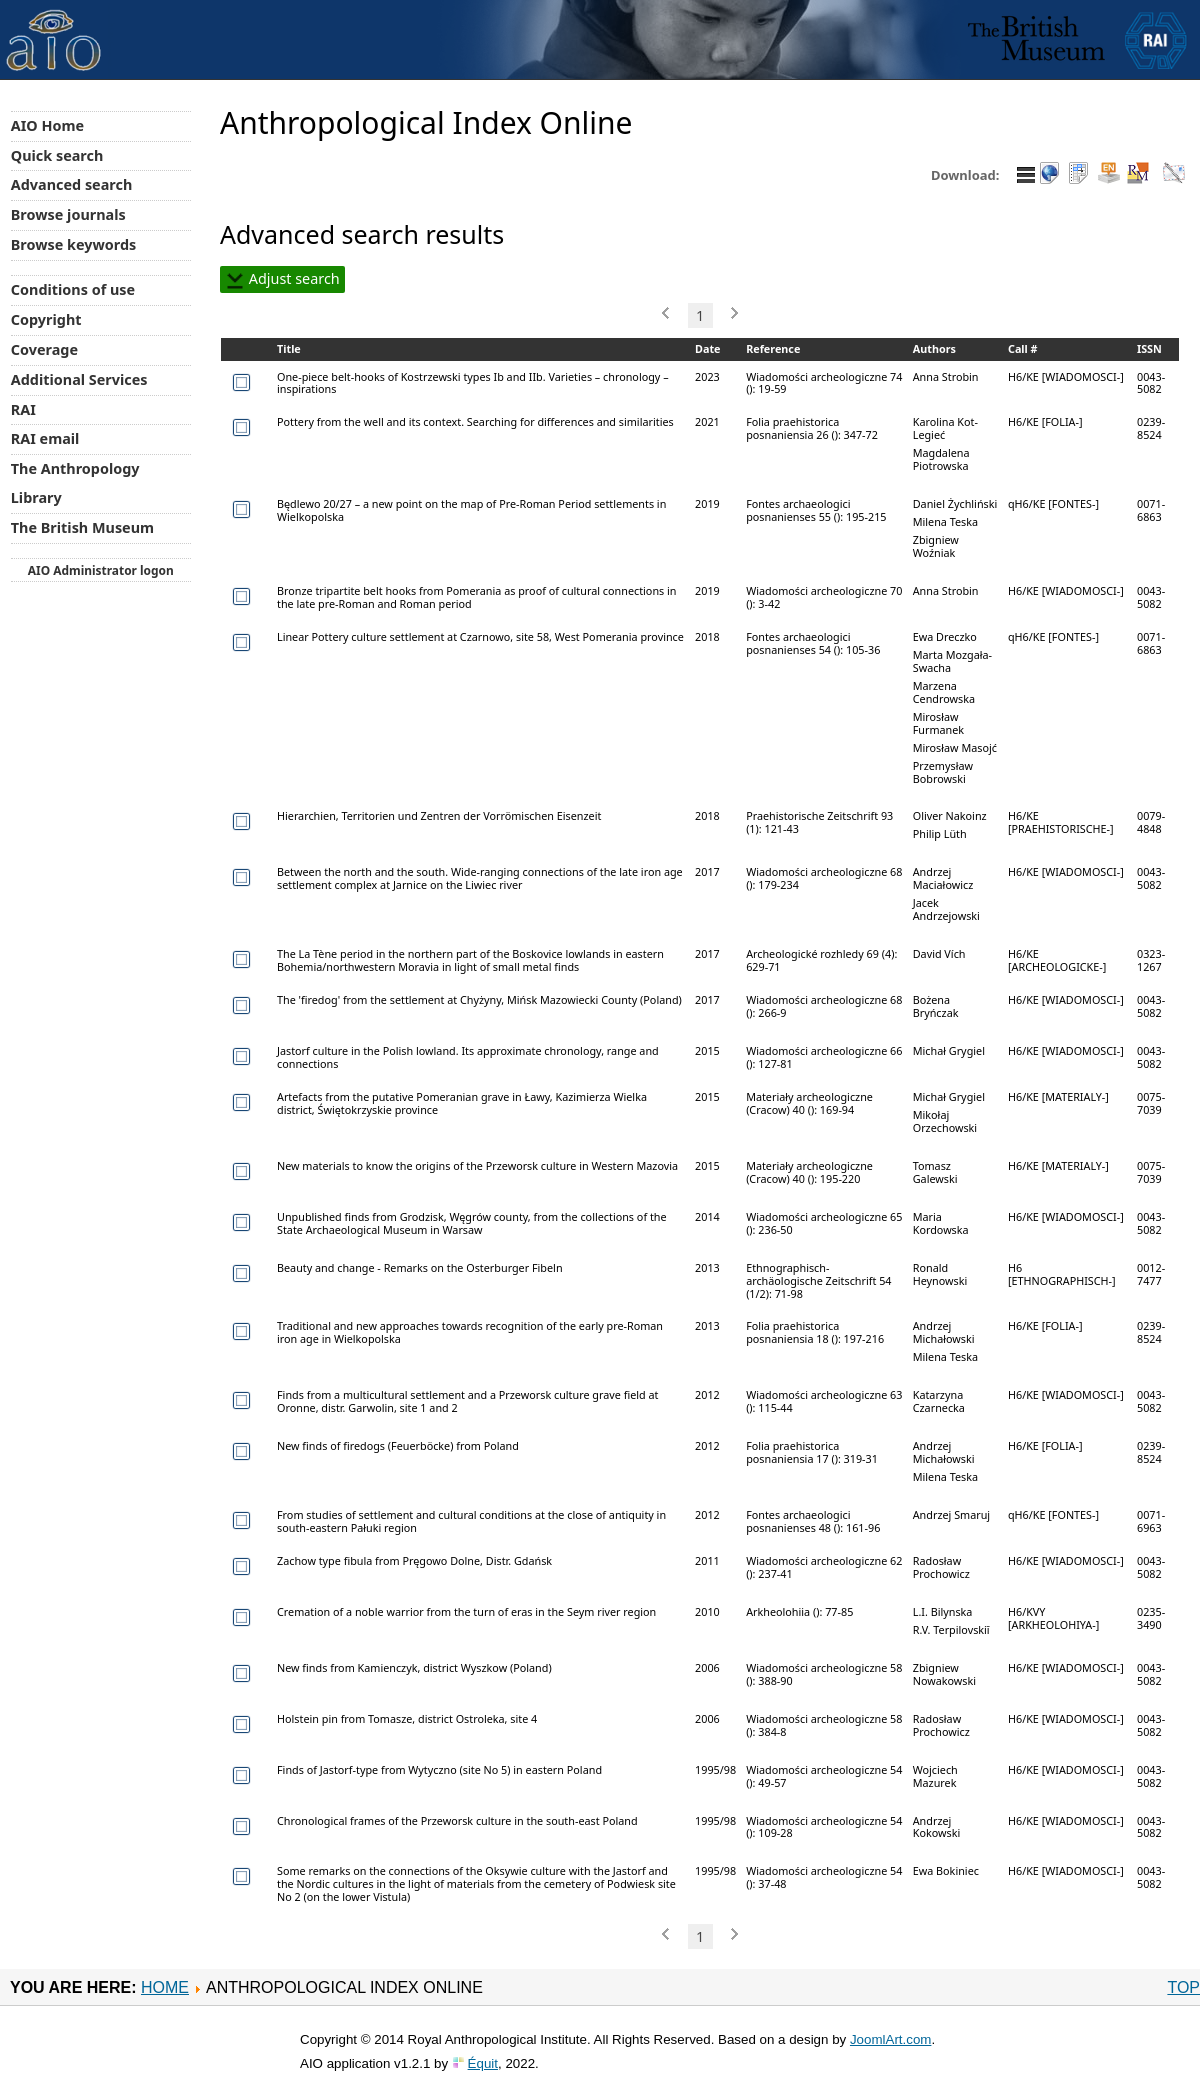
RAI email (45, 438)
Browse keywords (74, 244)
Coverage (44, 349)
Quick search (57, 155)
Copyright (46, 319)
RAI (23, 409)
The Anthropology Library (75, 483)
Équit (483, 2063)
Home (165, 1987)
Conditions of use (73, 289)
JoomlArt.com (890, 2039)
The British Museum (82, 527)
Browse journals (68, 214)
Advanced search (71, 184)
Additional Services (79, 379)
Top (1183, 1987)
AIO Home (47, 125)
